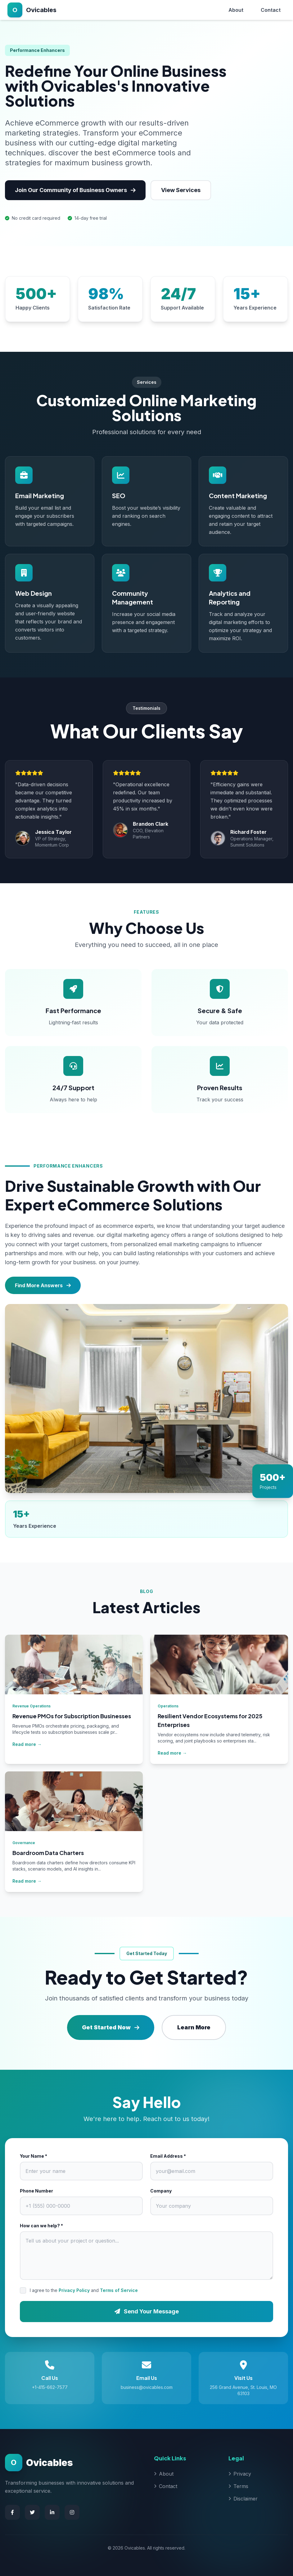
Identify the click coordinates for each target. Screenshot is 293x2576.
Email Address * (168, 2156)
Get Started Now (110, 2027)
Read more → (27, 1744)
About (235, 10)
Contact (271, 10)
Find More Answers (43, 1285)
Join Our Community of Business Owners (75, 190)
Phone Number (36, 2190)
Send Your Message (147, 2311)
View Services (181, 190)
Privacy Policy (74, 2290)
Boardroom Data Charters (48, 1852)
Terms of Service (119, 2290)
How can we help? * (41, 2225)
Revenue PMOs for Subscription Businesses (71, 1716)
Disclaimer (243, 2499)
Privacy (239, 2474)
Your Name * (33, 2156)
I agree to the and (84, 2290)
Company (161, 2190)
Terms (238, 2486)
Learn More (193, 2027)
